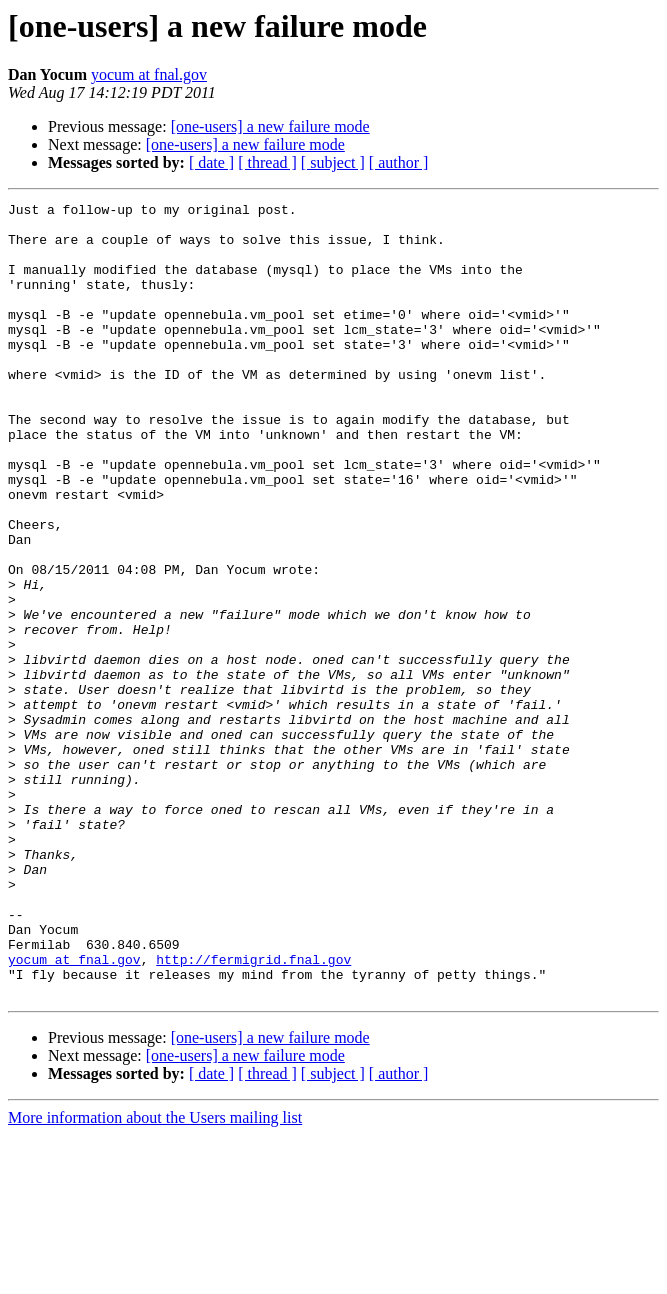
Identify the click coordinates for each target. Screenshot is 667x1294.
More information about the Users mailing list (155, 1276)
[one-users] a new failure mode (270, 126)
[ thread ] (267, 162)
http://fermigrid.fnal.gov (253, 1112)
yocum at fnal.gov (149, 74)
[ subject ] (333, 162)
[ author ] (399, 162)
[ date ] (211, 162)
